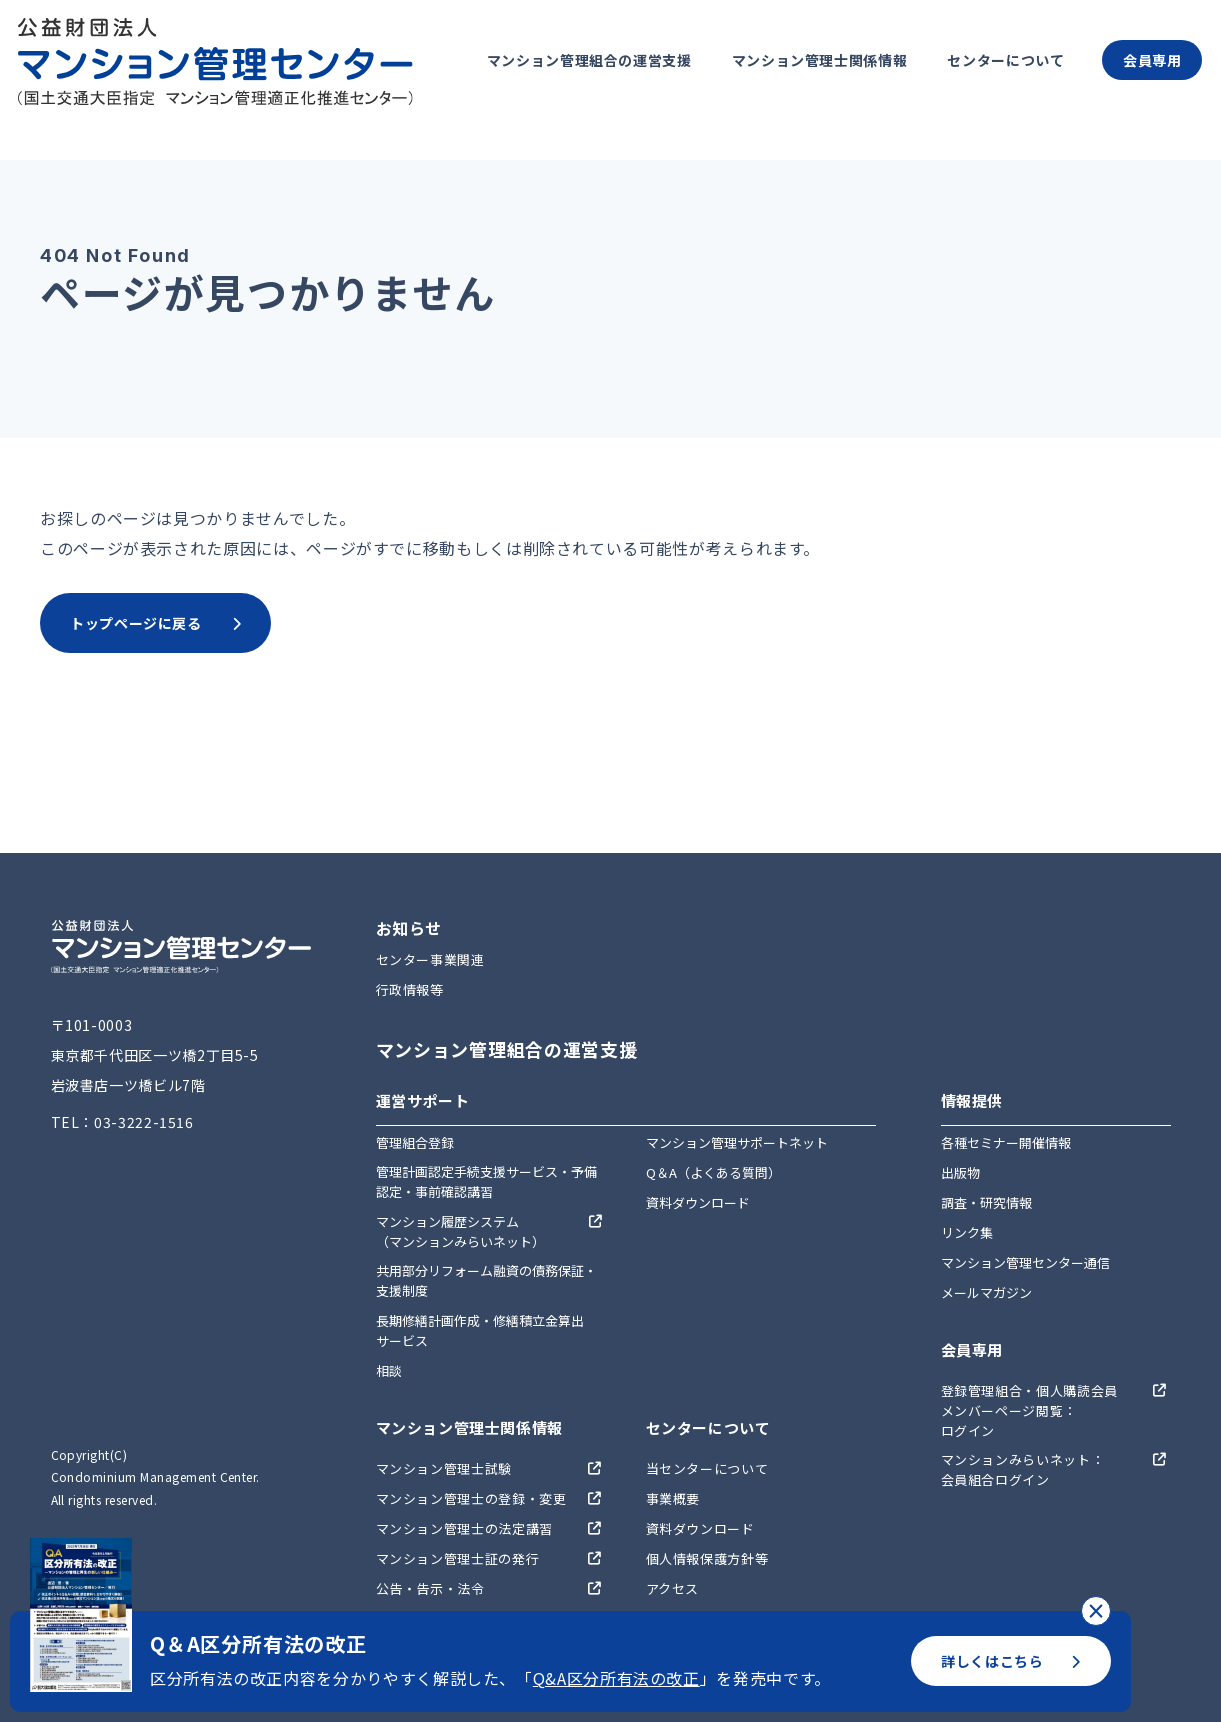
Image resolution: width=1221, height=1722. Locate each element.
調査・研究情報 (986, 1202)
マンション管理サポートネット (737, 1142)
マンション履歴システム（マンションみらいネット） (460, 1231)
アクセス (673, 1588)
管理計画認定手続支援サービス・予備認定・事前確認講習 (486, 1181)
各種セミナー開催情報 (1006, 1142)
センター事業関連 (430, 959)
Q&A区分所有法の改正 (616, 1678)
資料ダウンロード (698, 1202)
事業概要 (673, 1498)
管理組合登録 (415, 1142)
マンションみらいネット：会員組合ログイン (1023, 1469)
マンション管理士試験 (444, 1468)
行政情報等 (410, 989)
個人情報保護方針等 (707, 1558)
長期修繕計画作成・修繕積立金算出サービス (480, 1330)
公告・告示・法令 (430, 1588)
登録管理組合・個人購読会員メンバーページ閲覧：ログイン (1029, 1410)
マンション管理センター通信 (1025, 1262)
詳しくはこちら (1011, 1661)
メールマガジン (986, 1292)
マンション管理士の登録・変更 (471, 1498)
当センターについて (707, 1468)
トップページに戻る (155, 623)
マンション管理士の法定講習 (464, 1528)
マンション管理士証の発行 (458, 1558)
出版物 (960, 1172)
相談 (389, 1370)
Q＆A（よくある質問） (713, 1172)
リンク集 (967, 1232)
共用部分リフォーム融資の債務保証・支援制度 (486, 1280)
